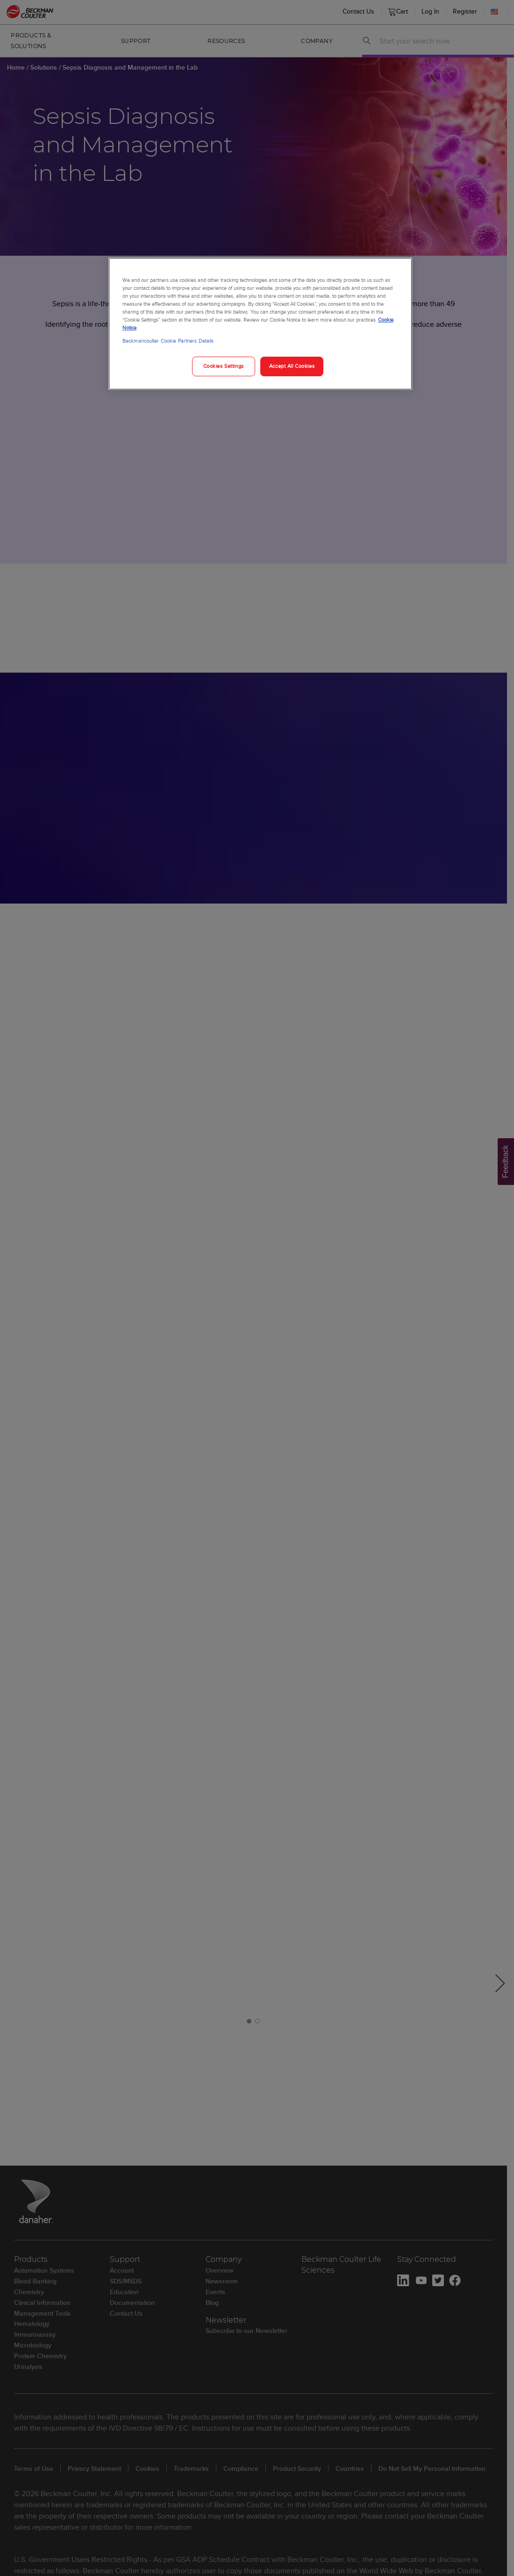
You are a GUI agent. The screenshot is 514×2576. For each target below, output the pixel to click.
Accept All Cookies (291, 366)
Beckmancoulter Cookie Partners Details (168, 340)
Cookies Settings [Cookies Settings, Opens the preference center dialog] (223, 366)
